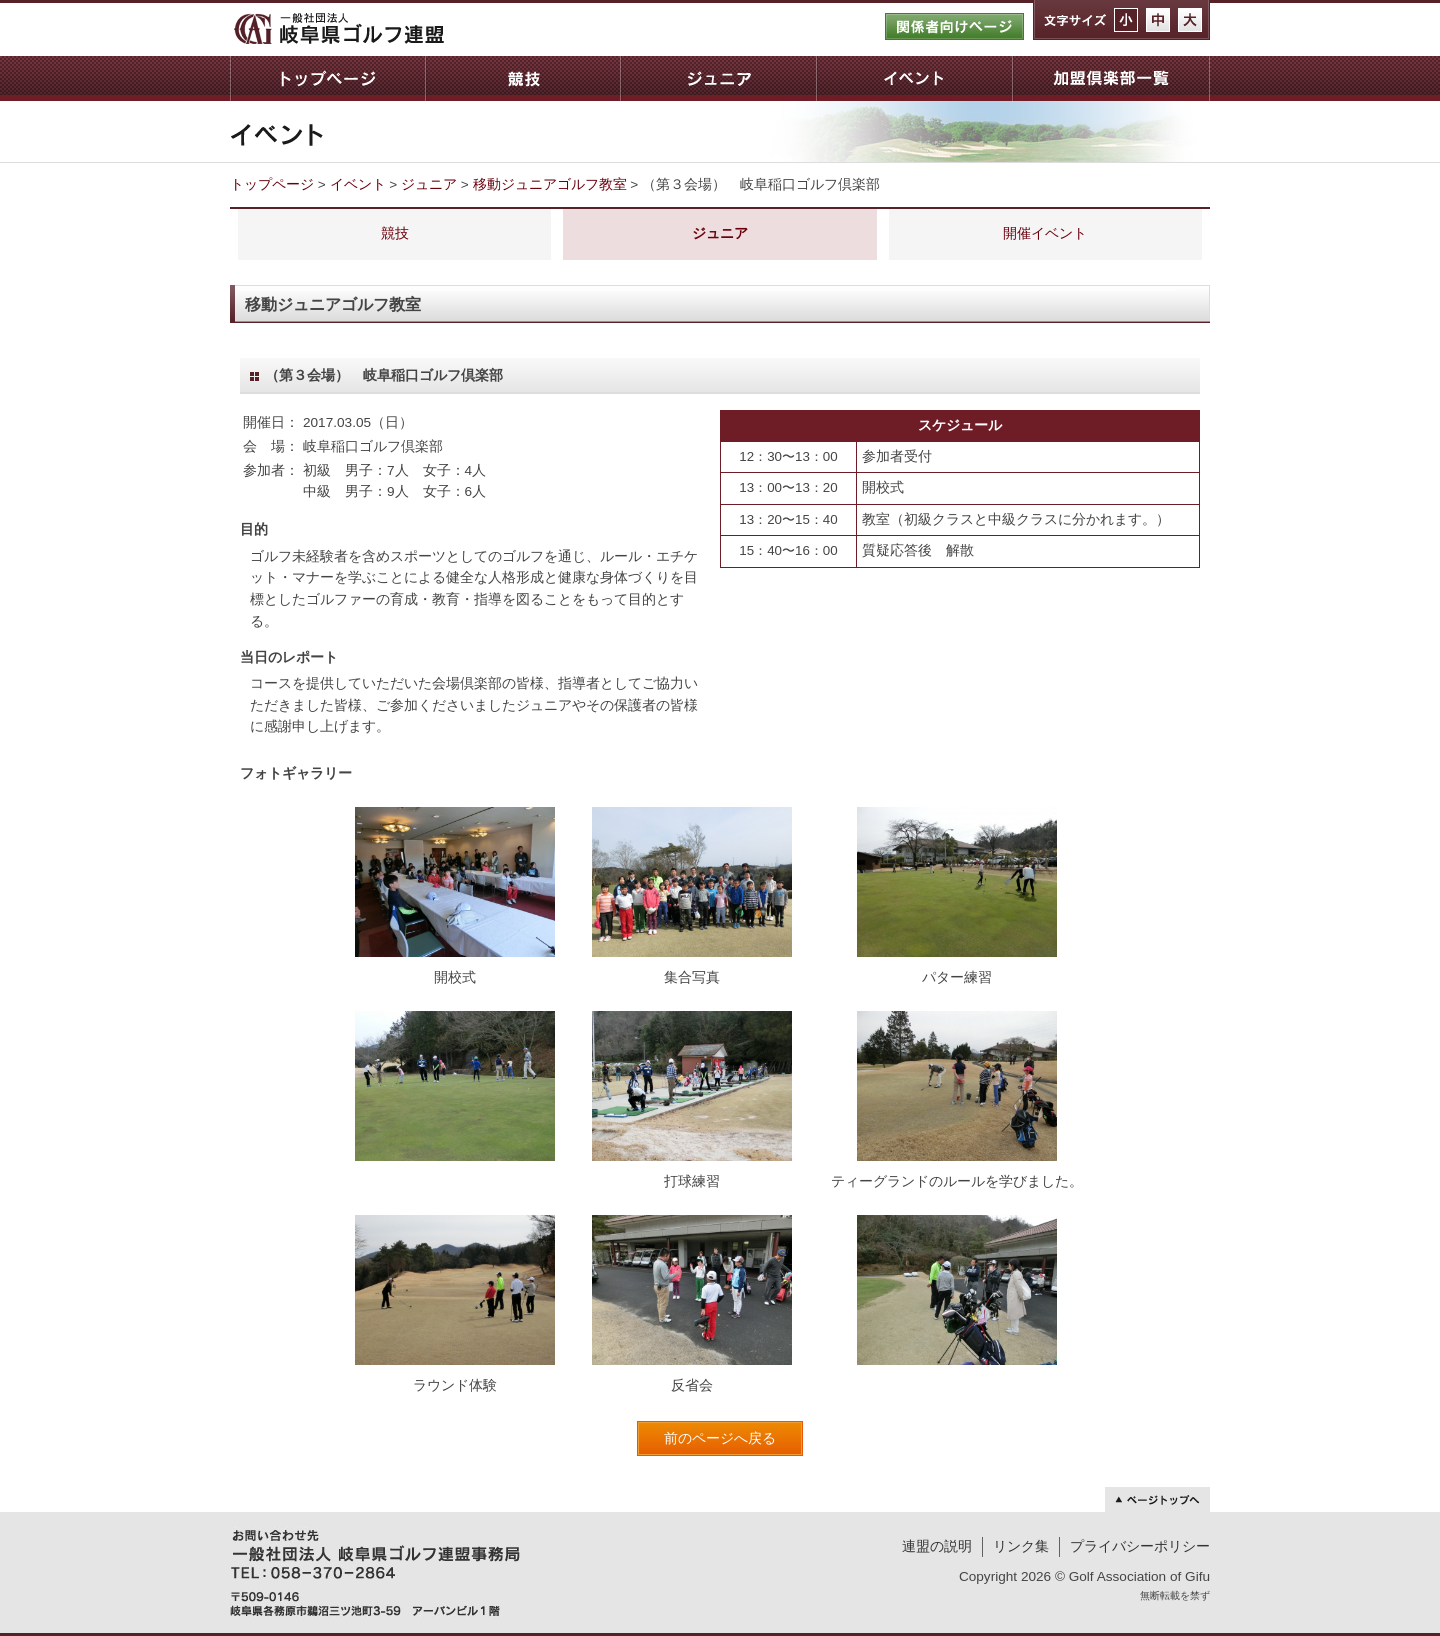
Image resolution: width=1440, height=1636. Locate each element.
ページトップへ (1157, 1499)
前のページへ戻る (720, 1438)
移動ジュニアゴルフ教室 (550, 184)
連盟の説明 (937, 1546)
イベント (914, 78)
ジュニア (718, 78)
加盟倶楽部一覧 (1111, 78)
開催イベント (1045, 233)
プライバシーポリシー (1140, 1546)
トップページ (327, 78)
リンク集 (1021, 1546)
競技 (522, 78)
